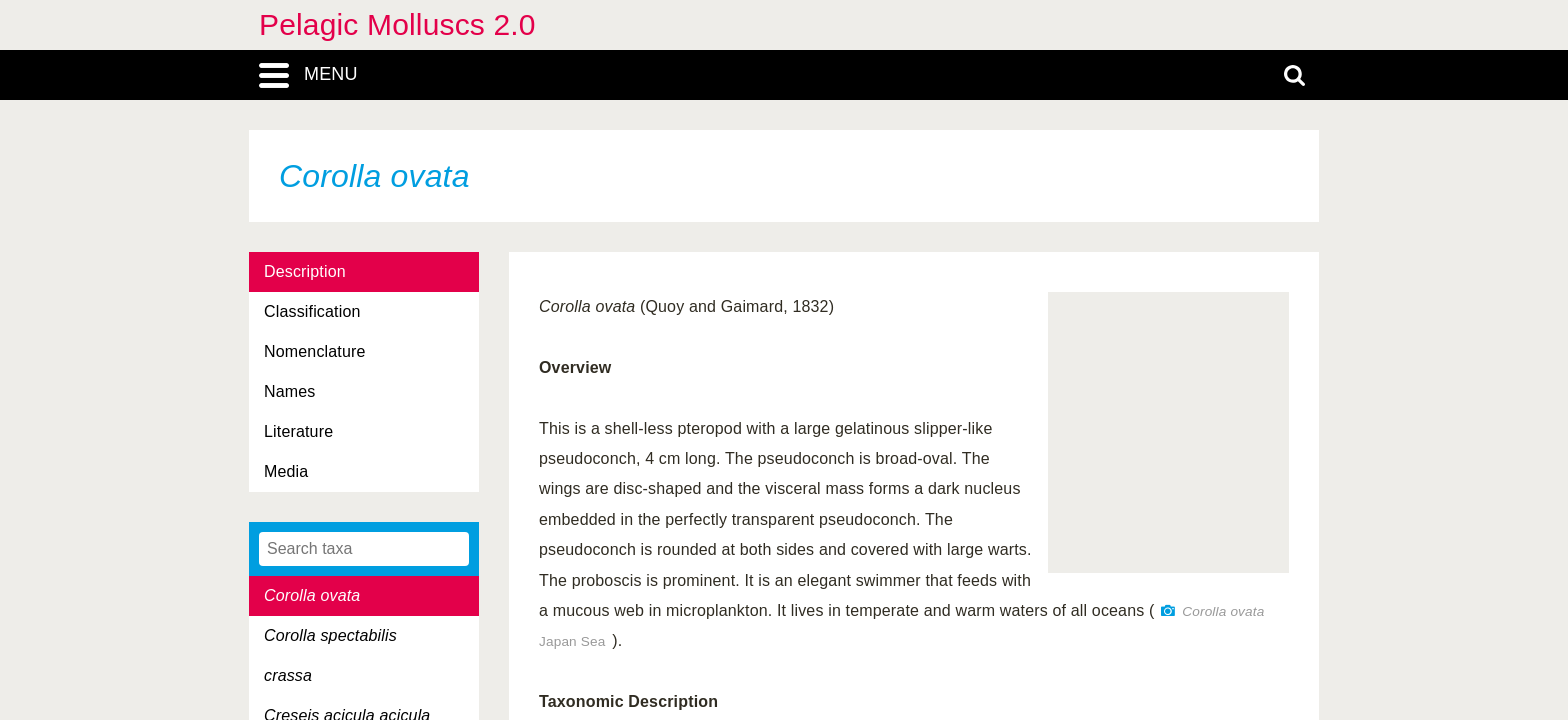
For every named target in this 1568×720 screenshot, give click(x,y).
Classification (312, 311)
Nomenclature (315, 351)
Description (305, 271)
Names (289, 391)
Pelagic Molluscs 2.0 (397, 24)
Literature (298, 431)
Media (286, 471)
